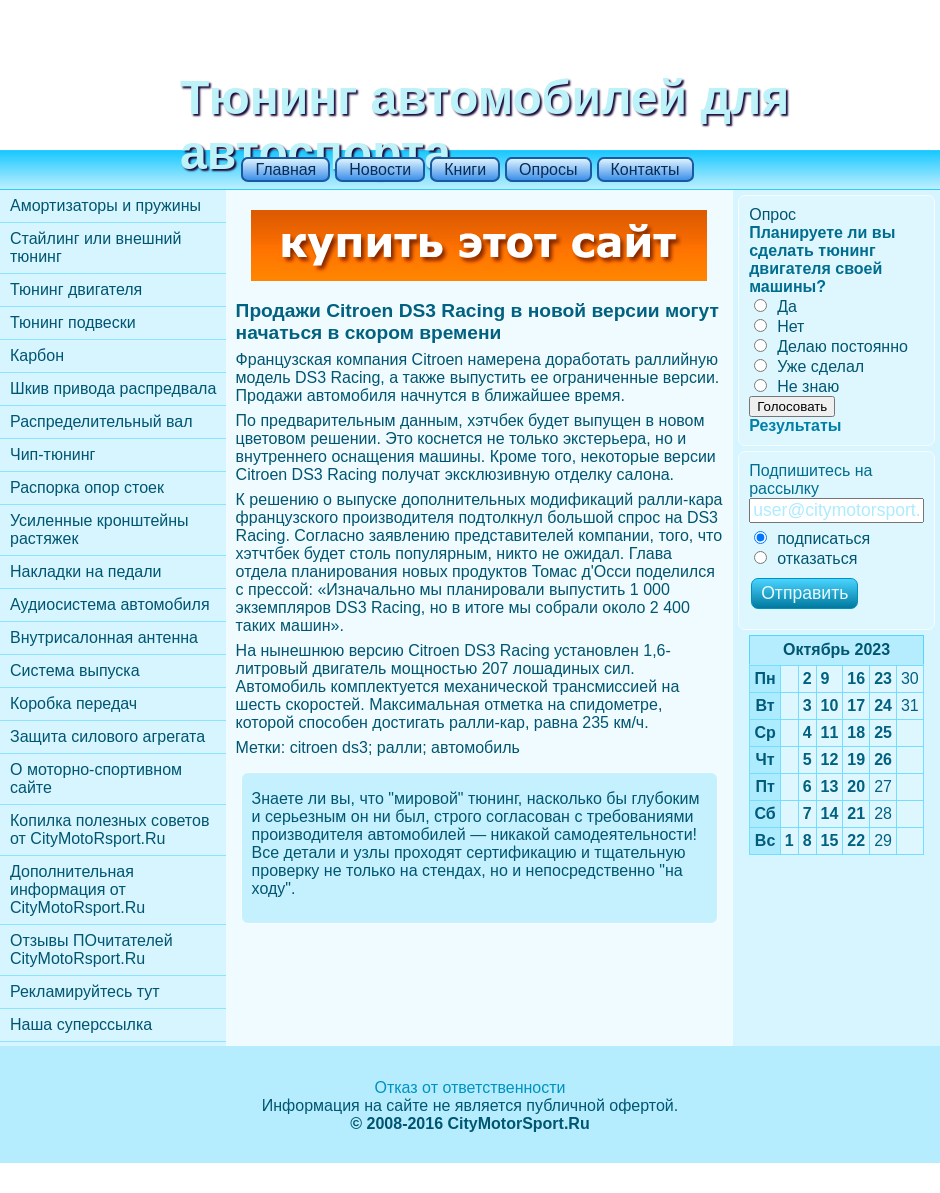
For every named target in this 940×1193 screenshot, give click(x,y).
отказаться (805, 558)
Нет (779, 326)
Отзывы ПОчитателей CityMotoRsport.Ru (91, 949)
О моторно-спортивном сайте (96, 778)
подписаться (812, 538)
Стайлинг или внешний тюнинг (95, 247)
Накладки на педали (85, 571)
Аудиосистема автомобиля (110, 604)
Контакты (645, 169)
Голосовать (792, 406)
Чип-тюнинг (52, 454)
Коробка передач (73, 703)
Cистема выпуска (75, 670)
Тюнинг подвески (73, 322)
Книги (465, 169)
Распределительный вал (101, 421)
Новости (380, 169)
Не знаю (796, 386)
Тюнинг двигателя (76, 289)
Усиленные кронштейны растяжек (99, 529)
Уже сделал (809, 366)
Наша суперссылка (81, 1024)
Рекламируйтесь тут (85, 991)
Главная (285, 169)
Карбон (37, 355)
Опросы (548, 169)
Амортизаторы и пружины (105, 205)
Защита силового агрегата (107, 736)
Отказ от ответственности (469, 1087)
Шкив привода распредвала (113, 388)
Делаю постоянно (831, 346)
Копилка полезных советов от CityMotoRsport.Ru (109, 829)
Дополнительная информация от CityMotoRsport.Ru (77, 889)
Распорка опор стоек (87, 487)
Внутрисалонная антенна (104, 637)
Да (775, 306)
